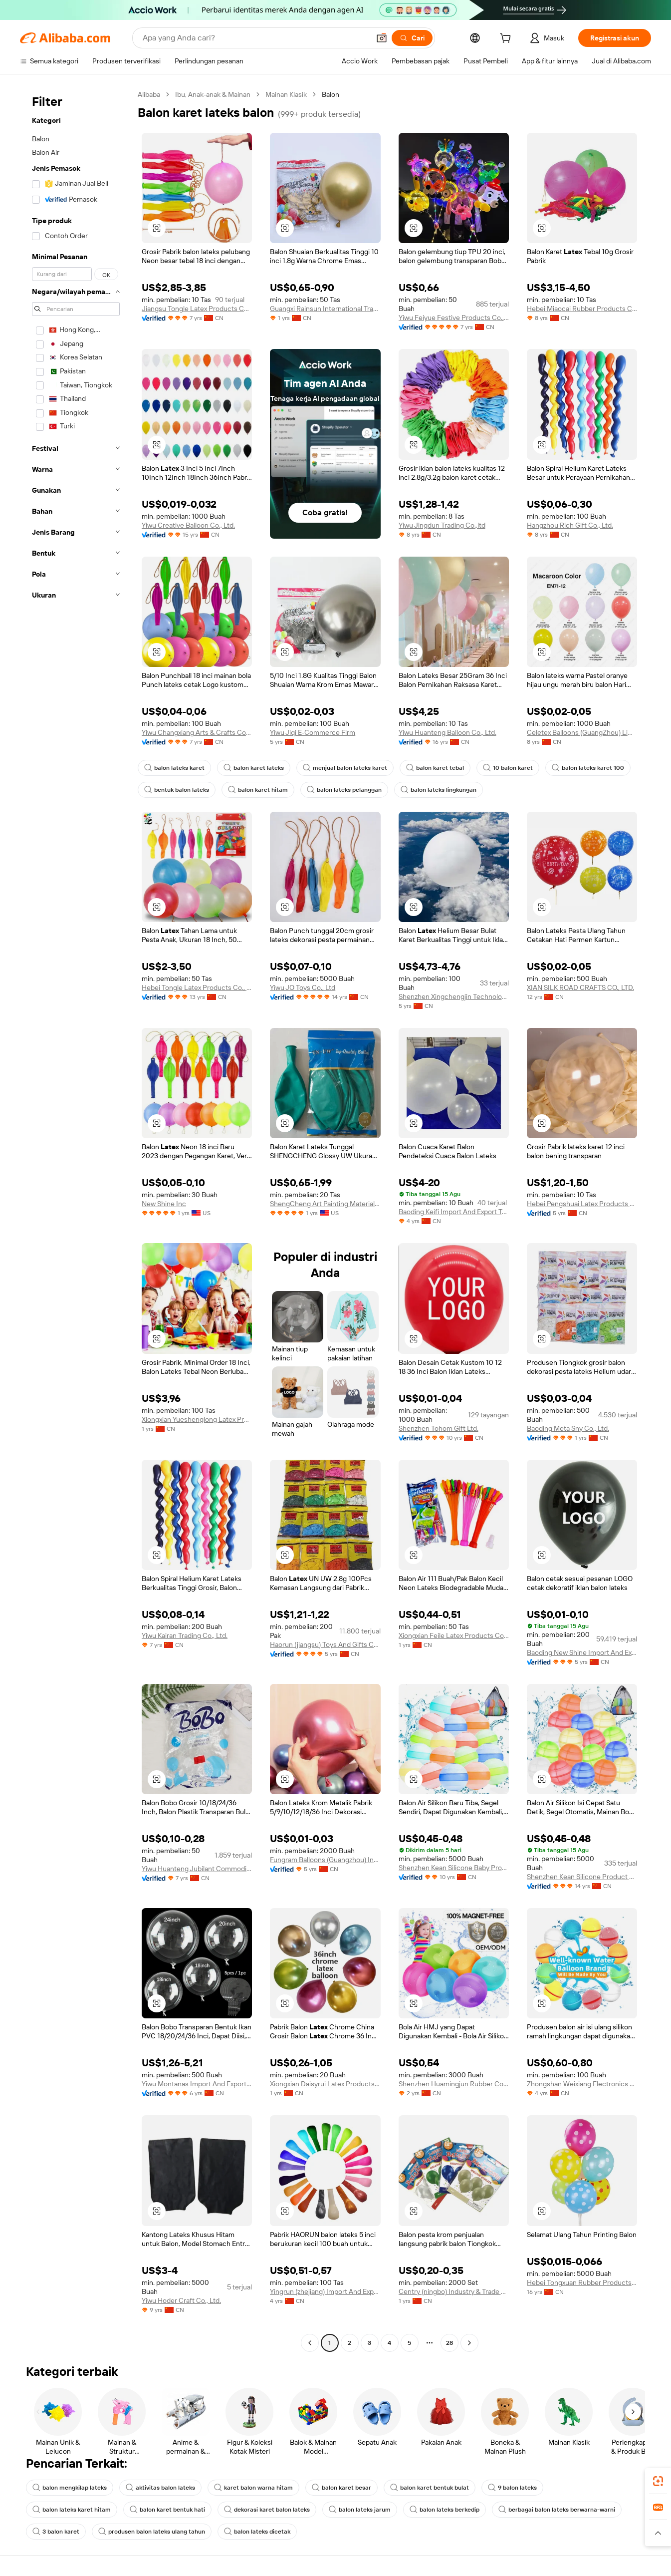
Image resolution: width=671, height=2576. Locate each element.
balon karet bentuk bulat (429, 2488)
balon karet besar (341, 2488)
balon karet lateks (254, 768)
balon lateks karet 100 (588, 768)
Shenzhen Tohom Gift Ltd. (438, 1428)
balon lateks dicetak (257, 2532)
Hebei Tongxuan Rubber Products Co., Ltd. (582, 2282)
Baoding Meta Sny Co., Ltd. (568, 1428)
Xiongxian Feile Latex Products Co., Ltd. (454, 1635)
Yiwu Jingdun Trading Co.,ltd (442, 525)
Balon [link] (330, 94)
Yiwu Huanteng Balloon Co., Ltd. (447, 732)
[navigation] (76, 1220)
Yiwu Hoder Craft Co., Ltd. (181, 2300)
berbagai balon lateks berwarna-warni (556, 2510)
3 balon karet (55, 2532)
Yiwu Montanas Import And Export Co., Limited (197, 2084)
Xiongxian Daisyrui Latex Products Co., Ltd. (325, 2084)
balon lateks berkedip (444, 2510)
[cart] (507, 39)
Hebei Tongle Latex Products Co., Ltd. (197, 987)
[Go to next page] (469, 2343)
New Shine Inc (164, 1204)
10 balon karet (508, 768)
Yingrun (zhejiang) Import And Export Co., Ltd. (325, 2291)
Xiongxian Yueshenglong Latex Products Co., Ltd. (197, 1419)
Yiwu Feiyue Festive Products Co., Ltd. (454, 318)
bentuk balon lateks (176, 790)
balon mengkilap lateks (69, 2488)
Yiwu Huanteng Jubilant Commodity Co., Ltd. (197, 1869)
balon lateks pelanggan (344, 790)
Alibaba (149, 94)
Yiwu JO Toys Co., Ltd (302, 987)
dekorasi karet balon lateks (267, 2510)
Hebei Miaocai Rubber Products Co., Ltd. (582, 309)
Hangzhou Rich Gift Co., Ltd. (570, 525)
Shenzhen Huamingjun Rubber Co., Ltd (454, 2084)
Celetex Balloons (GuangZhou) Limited (582, 732)
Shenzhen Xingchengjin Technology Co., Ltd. (454, 996)
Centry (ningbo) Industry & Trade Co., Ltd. (454, 2291)
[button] (382, 38)
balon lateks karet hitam (71, 2510)
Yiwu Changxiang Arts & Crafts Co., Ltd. (197, 732)
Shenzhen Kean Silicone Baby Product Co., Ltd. (454, 1868)
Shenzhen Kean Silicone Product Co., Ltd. (582, 1877)
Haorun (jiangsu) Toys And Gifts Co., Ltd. (325, 1644)
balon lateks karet (174, 768)
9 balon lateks (512, 2488)
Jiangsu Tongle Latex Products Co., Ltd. (197, 309)
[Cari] (412, 38)
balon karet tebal (435, 768)
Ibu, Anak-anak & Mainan (212, 94)
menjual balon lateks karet (345, 768)
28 (449, 2342)
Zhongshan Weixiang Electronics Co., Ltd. (582, 2084)
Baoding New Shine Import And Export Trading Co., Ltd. (582, 1652)
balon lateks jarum (360, 2510)
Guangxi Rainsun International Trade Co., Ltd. (325, 309)
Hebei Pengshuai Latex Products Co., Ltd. (582, 1204)
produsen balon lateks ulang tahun (151, 2532)
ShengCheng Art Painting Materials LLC (325, 1204)
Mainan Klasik (286, 94)
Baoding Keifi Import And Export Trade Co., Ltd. (454, 1212)
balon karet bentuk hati (167, 2510)
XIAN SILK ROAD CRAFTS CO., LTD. (580, 987)
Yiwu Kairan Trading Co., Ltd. (184, 1635)
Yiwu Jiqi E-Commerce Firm (312, 732)
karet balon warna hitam (253, 2488)
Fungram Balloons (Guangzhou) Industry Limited (325, 1860)
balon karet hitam (258, 790)
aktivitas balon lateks (160, 2488)
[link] (658, 2481)
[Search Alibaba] (255, 37)
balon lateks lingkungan (438, 790)
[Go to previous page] (310, 2343)
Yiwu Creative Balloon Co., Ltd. (188, 525)
